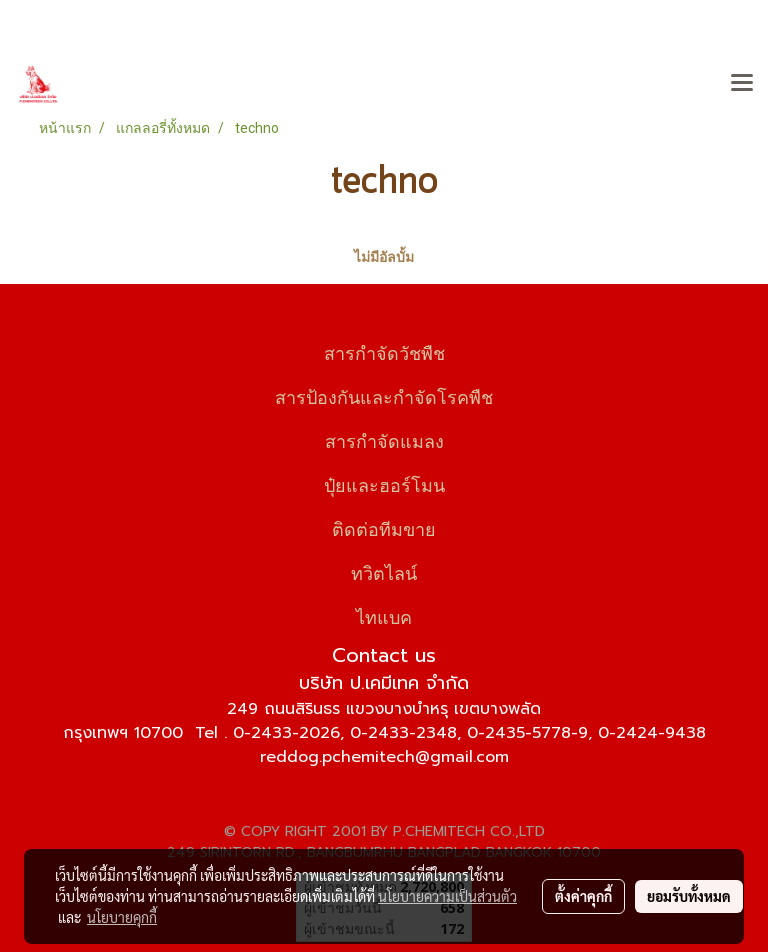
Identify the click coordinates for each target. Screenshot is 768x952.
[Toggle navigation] (742, 84)
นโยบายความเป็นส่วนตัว (447, 896)
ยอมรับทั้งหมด (689, 896)
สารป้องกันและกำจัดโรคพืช (384, 395)
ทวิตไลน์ (384, 571)
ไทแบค (384, 615)
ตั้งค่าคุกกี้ (583, 896)
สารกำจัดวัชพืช (384, 351)
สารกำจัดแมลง (384, 439)
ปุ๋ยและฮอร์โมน (384, 483)
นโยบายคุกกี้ (122, 917)
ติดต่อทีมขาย (384, 527)
